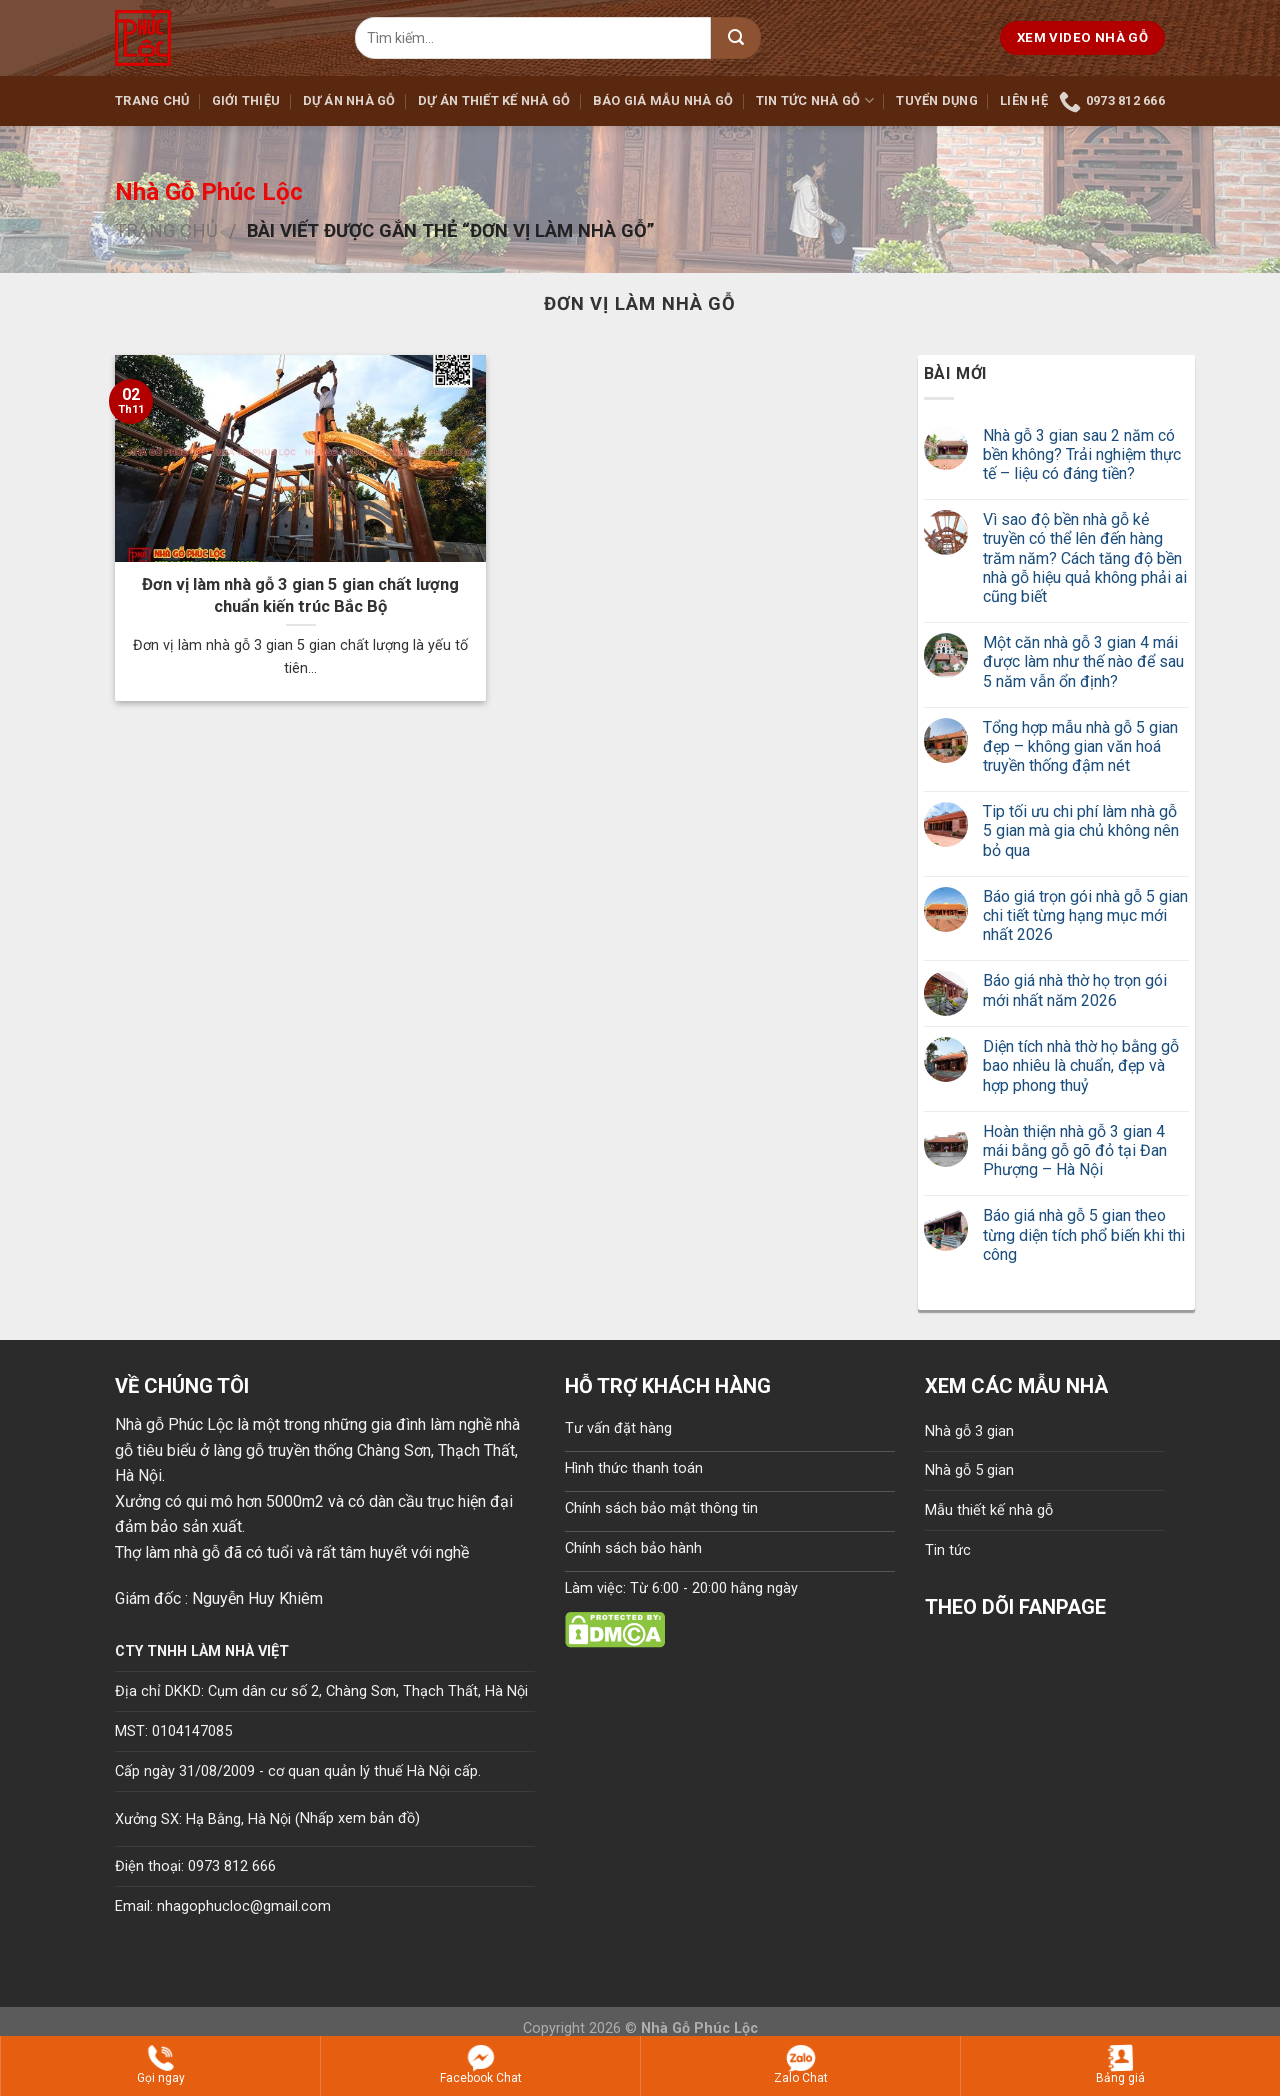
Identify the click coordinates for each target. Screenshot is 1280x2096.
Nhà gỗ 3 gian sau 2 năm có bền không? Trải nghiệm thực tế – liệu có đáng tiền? (1082, 454)
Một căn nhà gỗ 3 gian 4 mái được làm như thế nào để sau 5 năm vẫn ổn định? (1083, 661)
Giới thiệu (246, 100)
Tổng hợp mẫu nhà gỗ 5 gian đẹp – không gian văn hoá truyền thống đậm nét (1080, 746)
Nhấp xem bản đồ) (360, 1818)
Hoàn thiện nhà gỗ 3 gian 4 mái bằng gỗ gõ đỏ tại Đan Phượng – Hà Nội (1075, 1150)
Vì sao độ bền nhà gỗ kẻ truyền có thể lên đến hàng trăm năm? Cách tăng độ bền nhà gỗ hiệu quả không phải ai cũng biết (1085, 558)
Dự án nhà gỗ (349, 100)
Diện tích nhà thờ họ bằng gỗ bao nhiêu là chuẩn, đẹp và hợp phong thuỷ (1081, 1065)
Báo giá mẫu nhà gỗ (663, 100)
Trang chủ (152, 100)
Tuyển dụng (937, 100)
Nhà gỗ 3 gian (969, 1431)
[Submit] (736, 38)
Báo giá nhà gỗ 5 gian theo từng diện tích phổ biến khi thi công (1084, 1234)
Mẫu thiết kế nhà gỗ (989, 1510)
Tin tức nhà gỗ (815, 100)
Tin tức (948, 1550)
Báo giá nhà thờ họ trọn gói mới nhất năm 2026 (1075, 990)
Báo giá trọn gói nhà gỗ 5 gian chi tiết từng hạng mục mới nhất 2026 (1085, 915)
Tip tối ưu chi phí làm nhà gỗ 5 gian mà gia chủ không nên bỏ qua (1081, 830)
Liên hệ (1024, 100)
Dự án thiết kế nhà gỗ (494, 100)
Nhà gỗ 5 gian (969, 1470)
